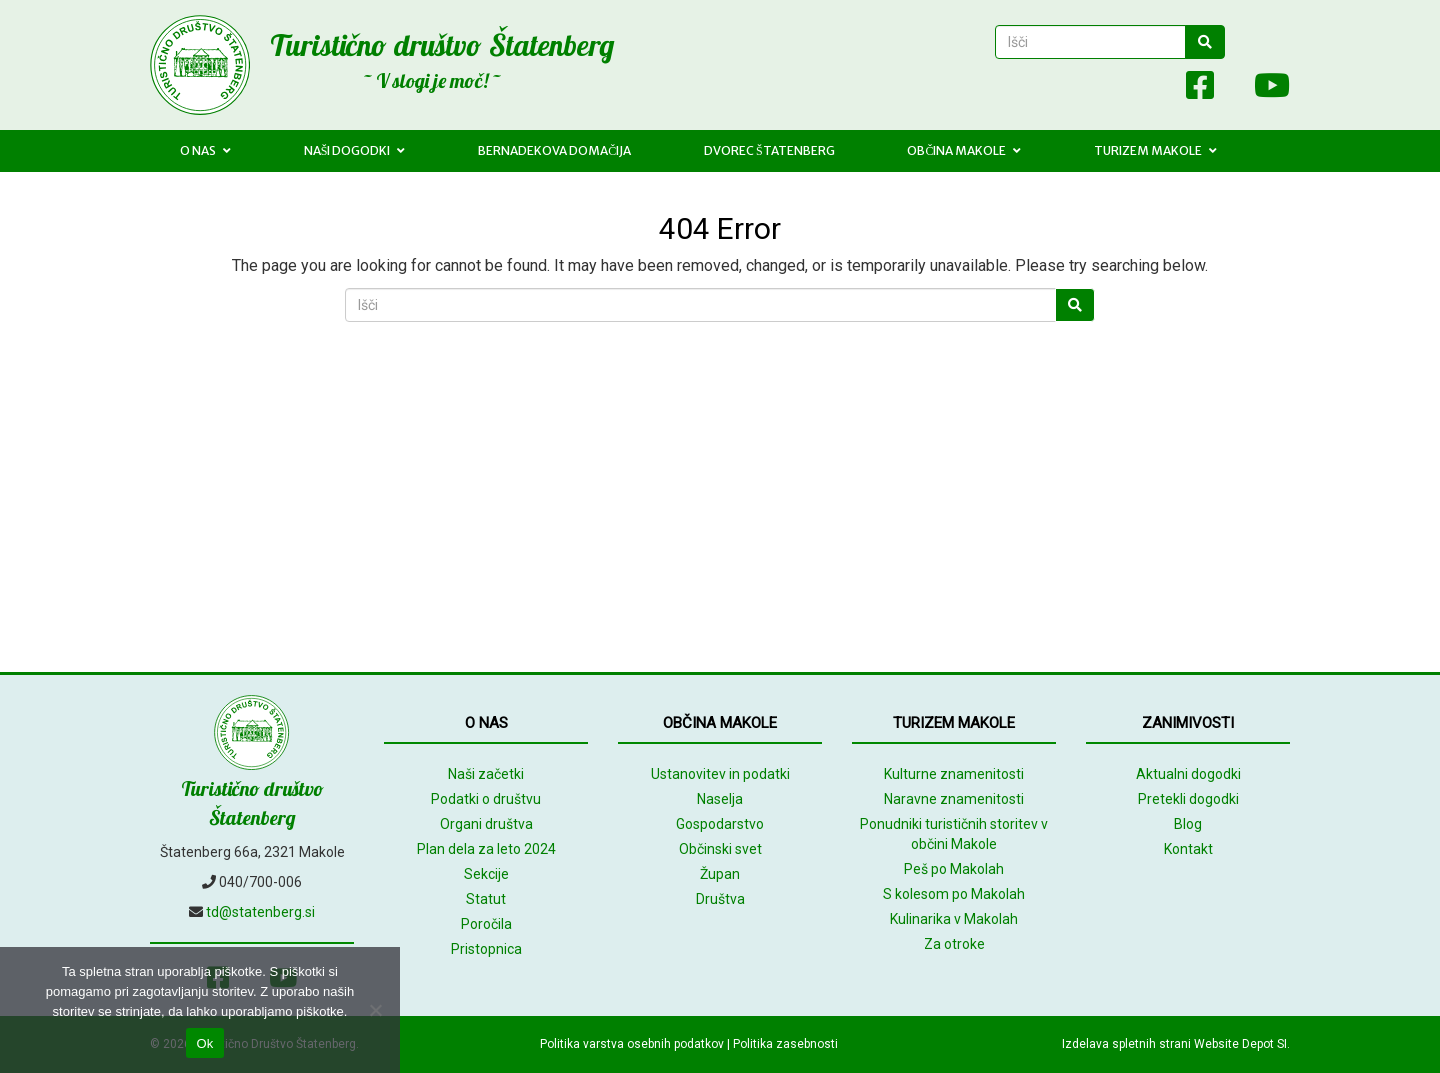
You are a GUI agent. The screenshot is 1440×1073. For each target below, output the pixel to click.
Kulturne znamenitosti (954, 774)
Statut (486, 899)
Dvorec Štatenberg (769, 150)
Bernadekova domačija (554, 150)
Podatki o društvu (486, 799)
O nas (205, 150)
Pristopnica (486, 949)
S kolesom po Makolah (954, 894)
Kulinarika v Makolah (954, 919)
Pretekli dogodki (1188, 799)
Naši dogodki (355, 150)
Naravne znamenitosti (954, 799)
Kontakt (1188, 849)
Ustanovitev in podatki (720, 774)
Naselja (720, 799)
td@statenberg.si (260, 912)
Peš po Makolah (954, 869)
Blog (1188, 824)
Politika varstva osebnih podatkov (632, 1044)
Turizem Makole (1155, 150)
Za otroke (954, 944)
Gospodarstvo (720, 824)
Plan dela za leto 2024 (486, 849)
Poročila (486, 924)
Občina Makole (964, 150)
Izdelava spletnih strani (1126, 1044)
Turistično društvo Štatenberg (442, 45)
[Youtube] (1262, 89)
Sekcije (486, 874)
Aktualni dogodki (1188, 774)
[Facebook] (1200, 89)
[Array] (1156, 89)
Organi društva (486, 824)
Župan (720, 874)
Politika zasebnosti (785, 1044)
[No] (375, 1010)
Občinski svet (720, 849)
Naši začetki (486, 774)
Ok (204, 1043)
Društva (720, 899)
